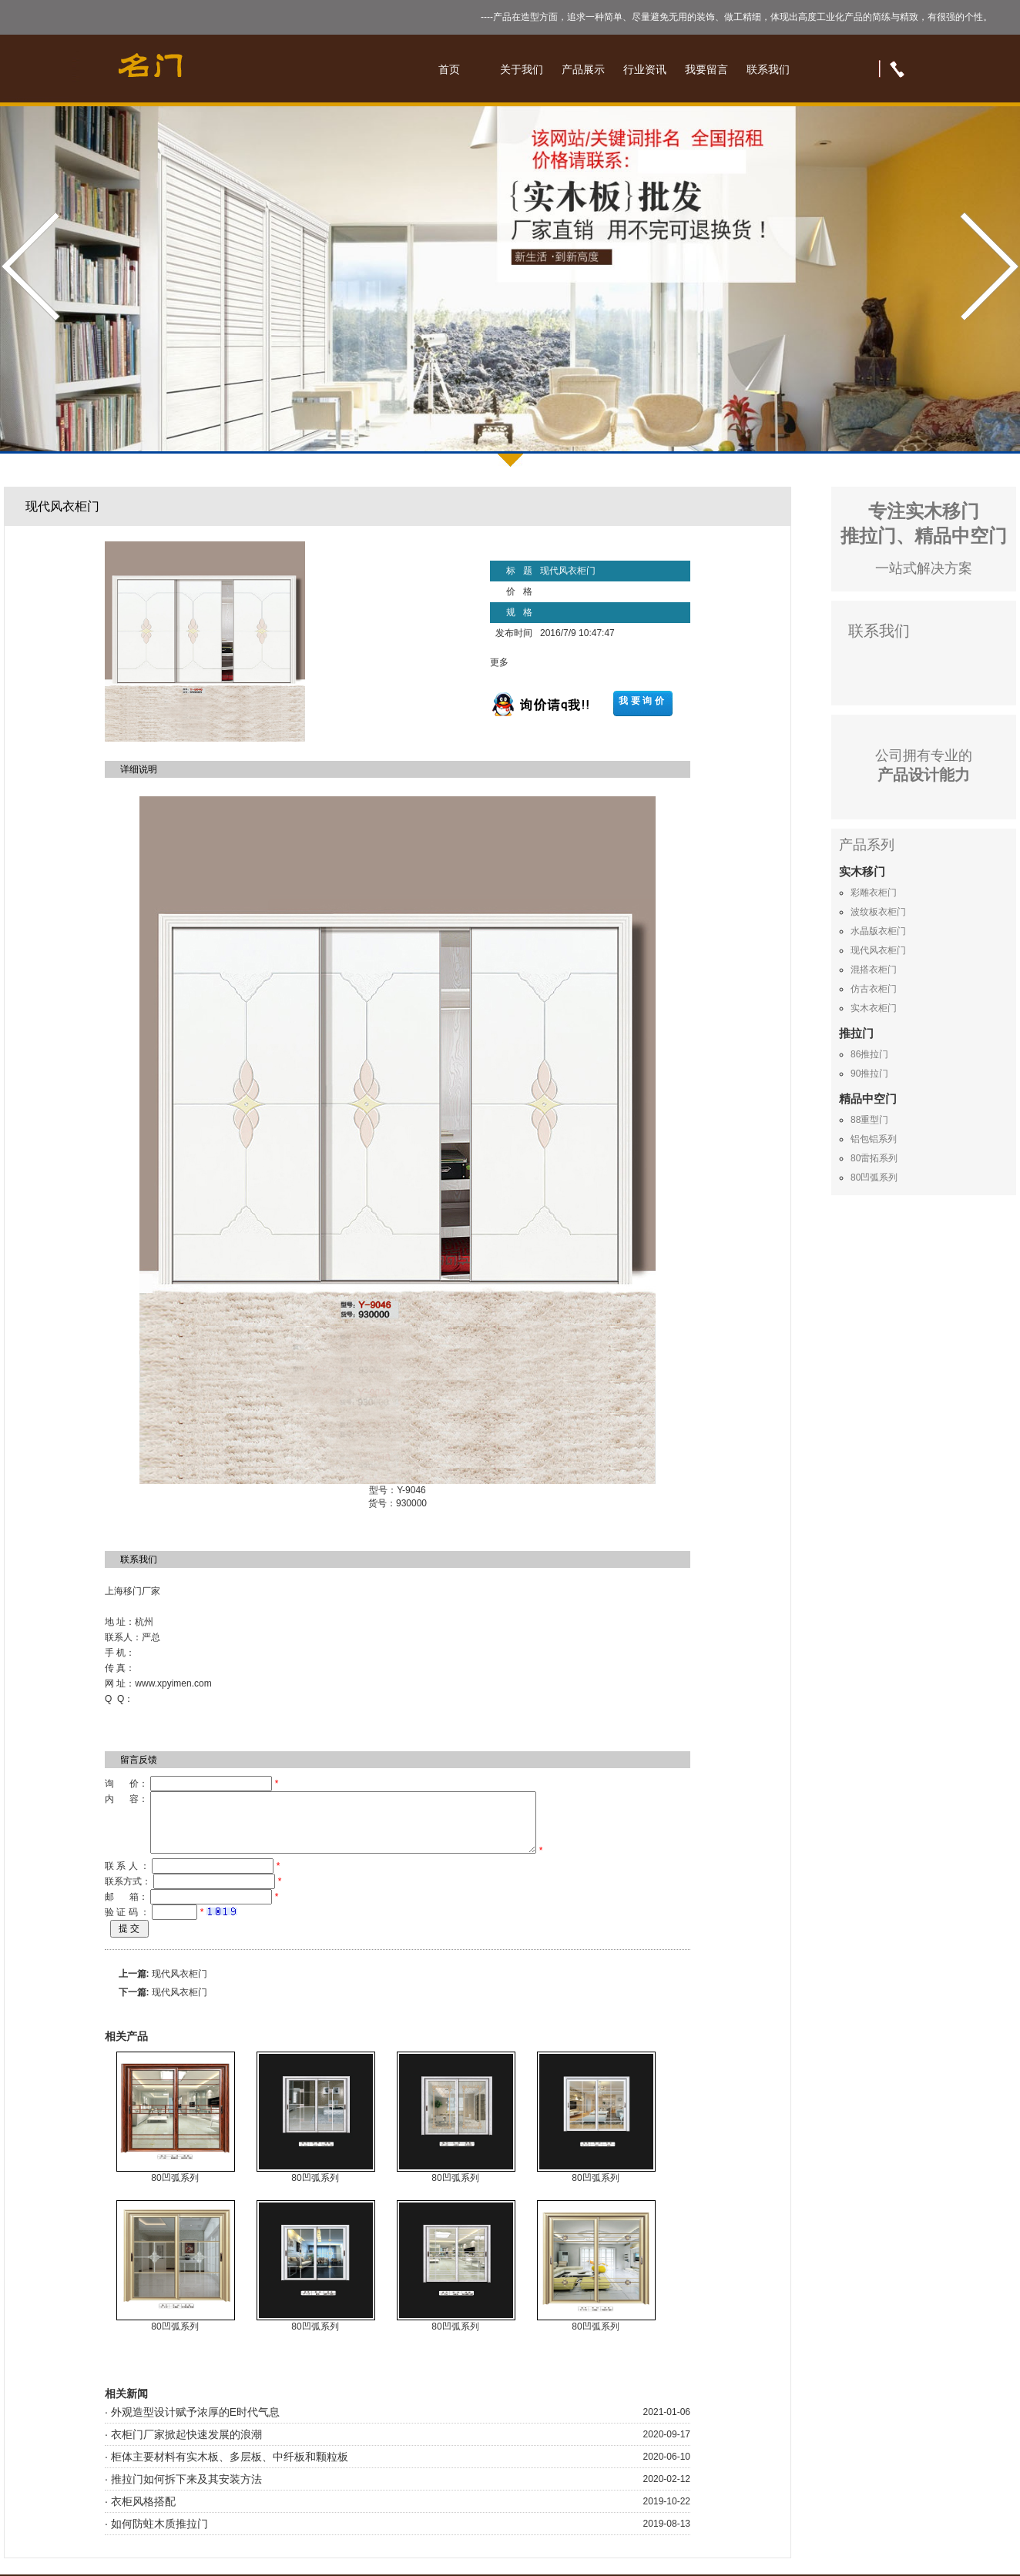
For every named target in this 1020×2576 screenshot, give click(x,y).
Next (987, 266)
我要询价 (642, 700)
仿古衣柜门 (874, 988)
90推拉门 (869, 1073)
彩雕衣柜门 (874, 892)
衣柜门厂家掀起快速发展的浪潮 (186, 2446)
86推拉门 (869, 1054)
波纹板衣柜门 (878, 911)
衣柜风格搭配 (143, 2513)
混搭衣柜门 (874, 969)
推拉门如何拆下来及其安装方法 (186, 2490)
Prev (32, 266)
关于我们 (521, 69)
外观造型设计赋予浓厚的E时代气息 (195, 2423)
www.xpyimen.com (173, 1683)
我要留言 (706, 69)
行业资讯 (644, 69)
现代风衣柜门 (179, 1985)
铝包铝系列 (874, 1139)
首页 (449, 69)
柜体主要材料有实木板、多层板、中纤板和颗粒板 (229, 2468)
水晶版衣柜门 (878, 931)
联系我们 (768, 69)
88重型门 (869, 1119)
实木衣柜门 (874, 1008)
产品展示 (583, 69)
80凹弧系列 (174, 2189)
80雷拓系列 (874, 1158)
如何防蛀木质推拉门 (159, 2535)
